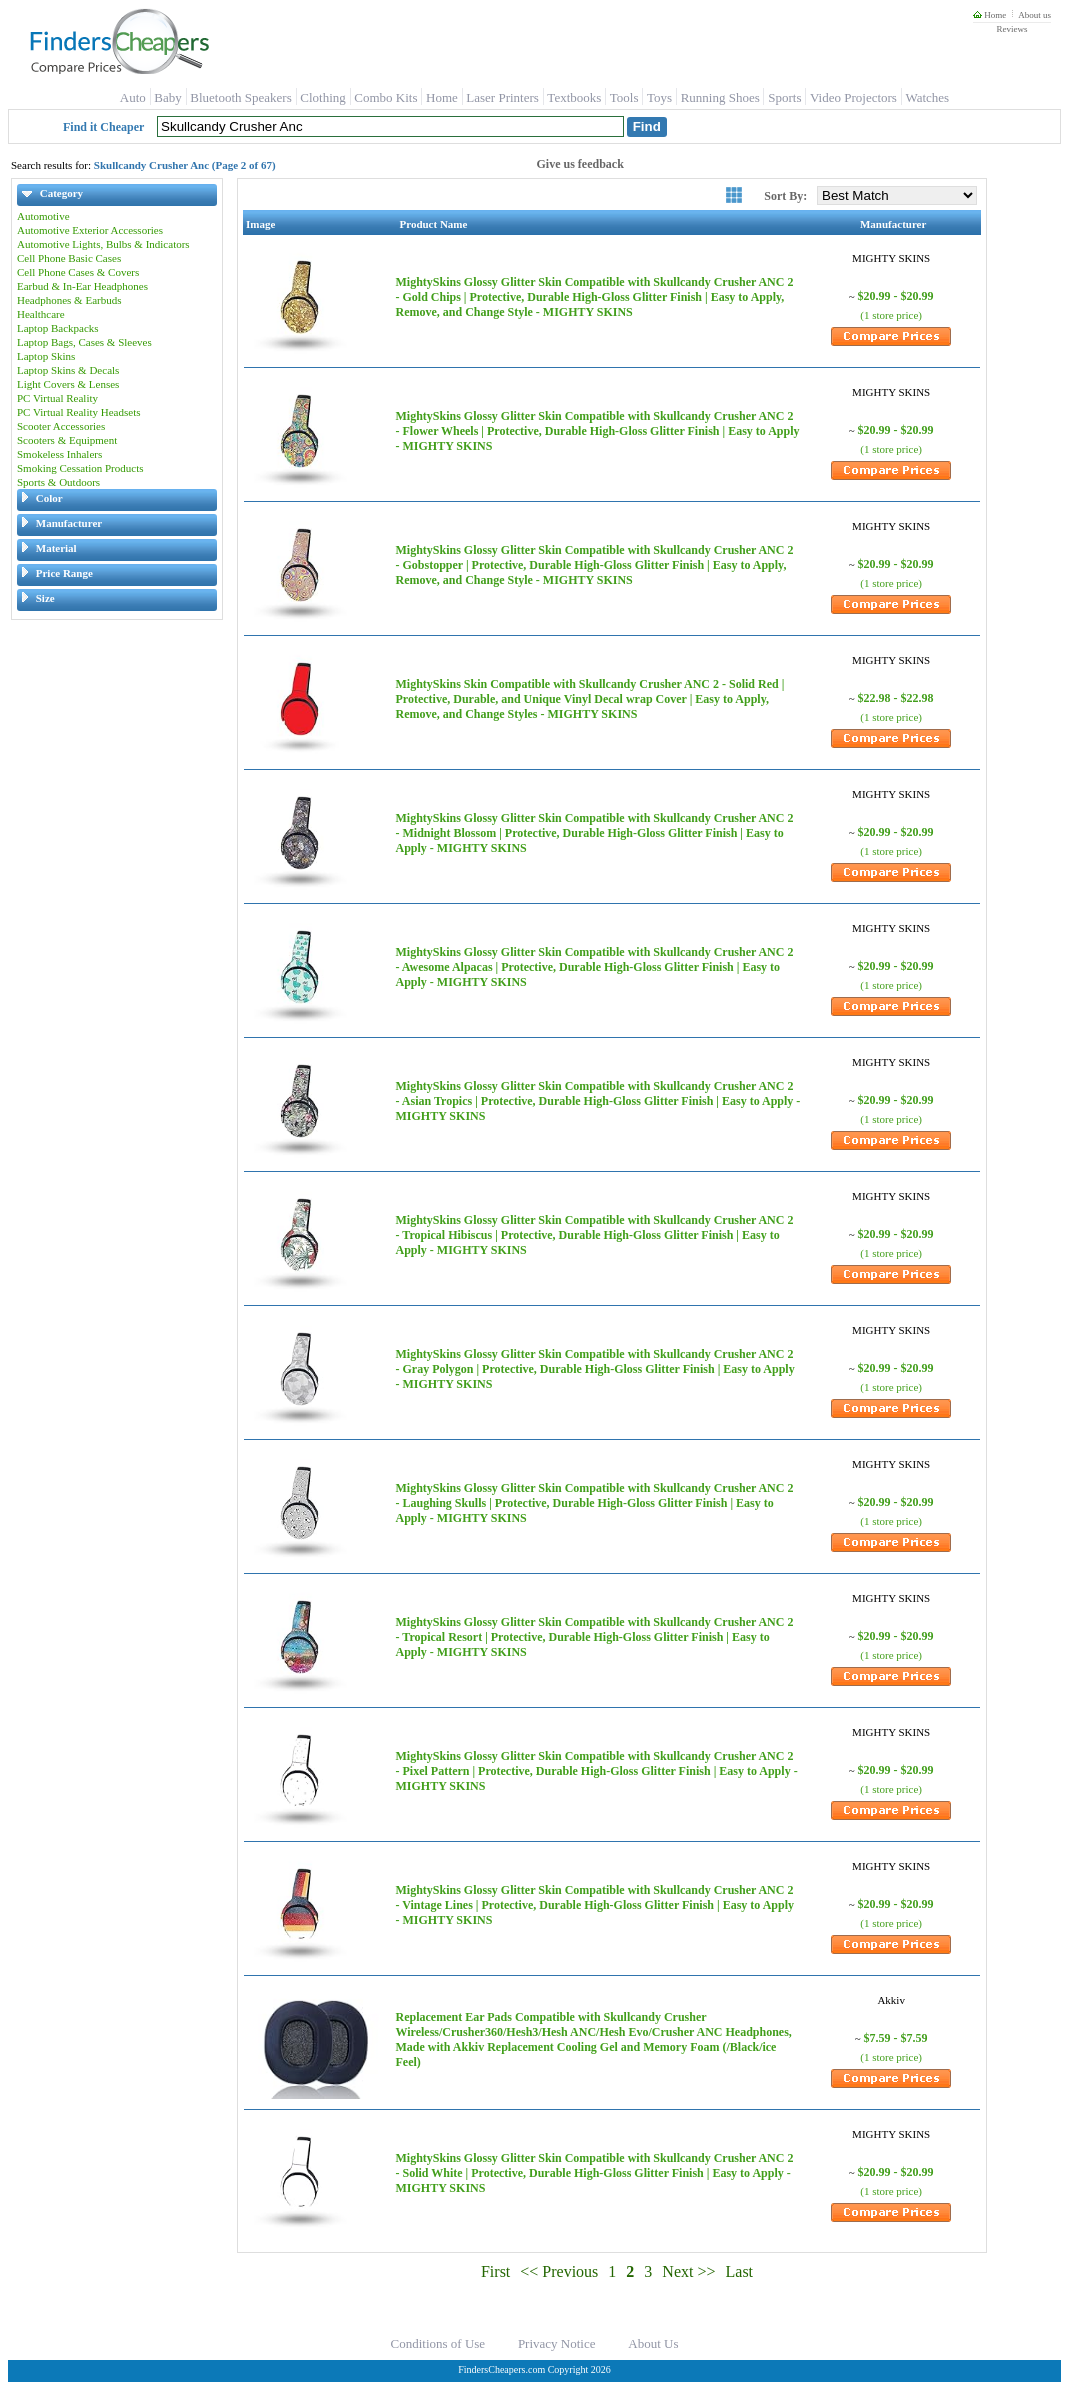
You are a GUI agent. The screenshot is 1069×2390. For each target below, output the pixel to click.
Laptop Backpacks (58, 328)
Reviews (1011, 29)
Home (989, 15)
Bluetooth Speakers (240, 97)
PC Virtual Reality (57, 398)
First (495, 2271)
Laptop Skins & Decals (68, 370)
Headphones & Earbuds (69, 300)
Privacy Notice (557, 2343)
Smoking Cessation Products (80, 468)
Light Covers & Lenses (68, 384)
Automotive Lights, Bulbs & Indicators (103, 244)
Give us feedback (580, 164)
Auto (133, 97)
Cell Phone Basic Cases (69, 258)
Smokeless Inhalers (59, 454)
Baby (167, 97)
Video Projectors (853, 97)
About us (1034, 15)
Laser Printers (502, 97)
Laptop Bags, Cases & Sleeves (84, 342)
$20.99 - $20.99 (896, 296)
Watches (927, 97)
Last (740, 2271)
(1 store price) (891, 315)
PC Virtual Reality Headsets (78, 412)
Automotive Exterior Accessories (90, 230)
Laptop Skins (46, 356)
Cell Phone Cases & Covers (78, 272)
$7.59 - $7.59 (896, 2038)
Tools (624, 97)
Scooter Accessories (61, 426)
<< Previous (559, 2271)
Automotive (43, 216)
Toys (659, 97)
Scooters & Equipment (67, 440)
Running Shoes (720, 97)
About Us (653, 2343)
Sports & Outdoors (58, 482)
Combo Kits (385, 97)
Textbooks (574, 97)
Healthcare (41, 314)
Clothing (323, 97)
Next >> (688, 2271)
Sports (784, 97)
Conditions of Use (438, 2343)
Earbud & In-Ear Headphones (82, 286)
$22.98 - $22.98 (896, 698)
